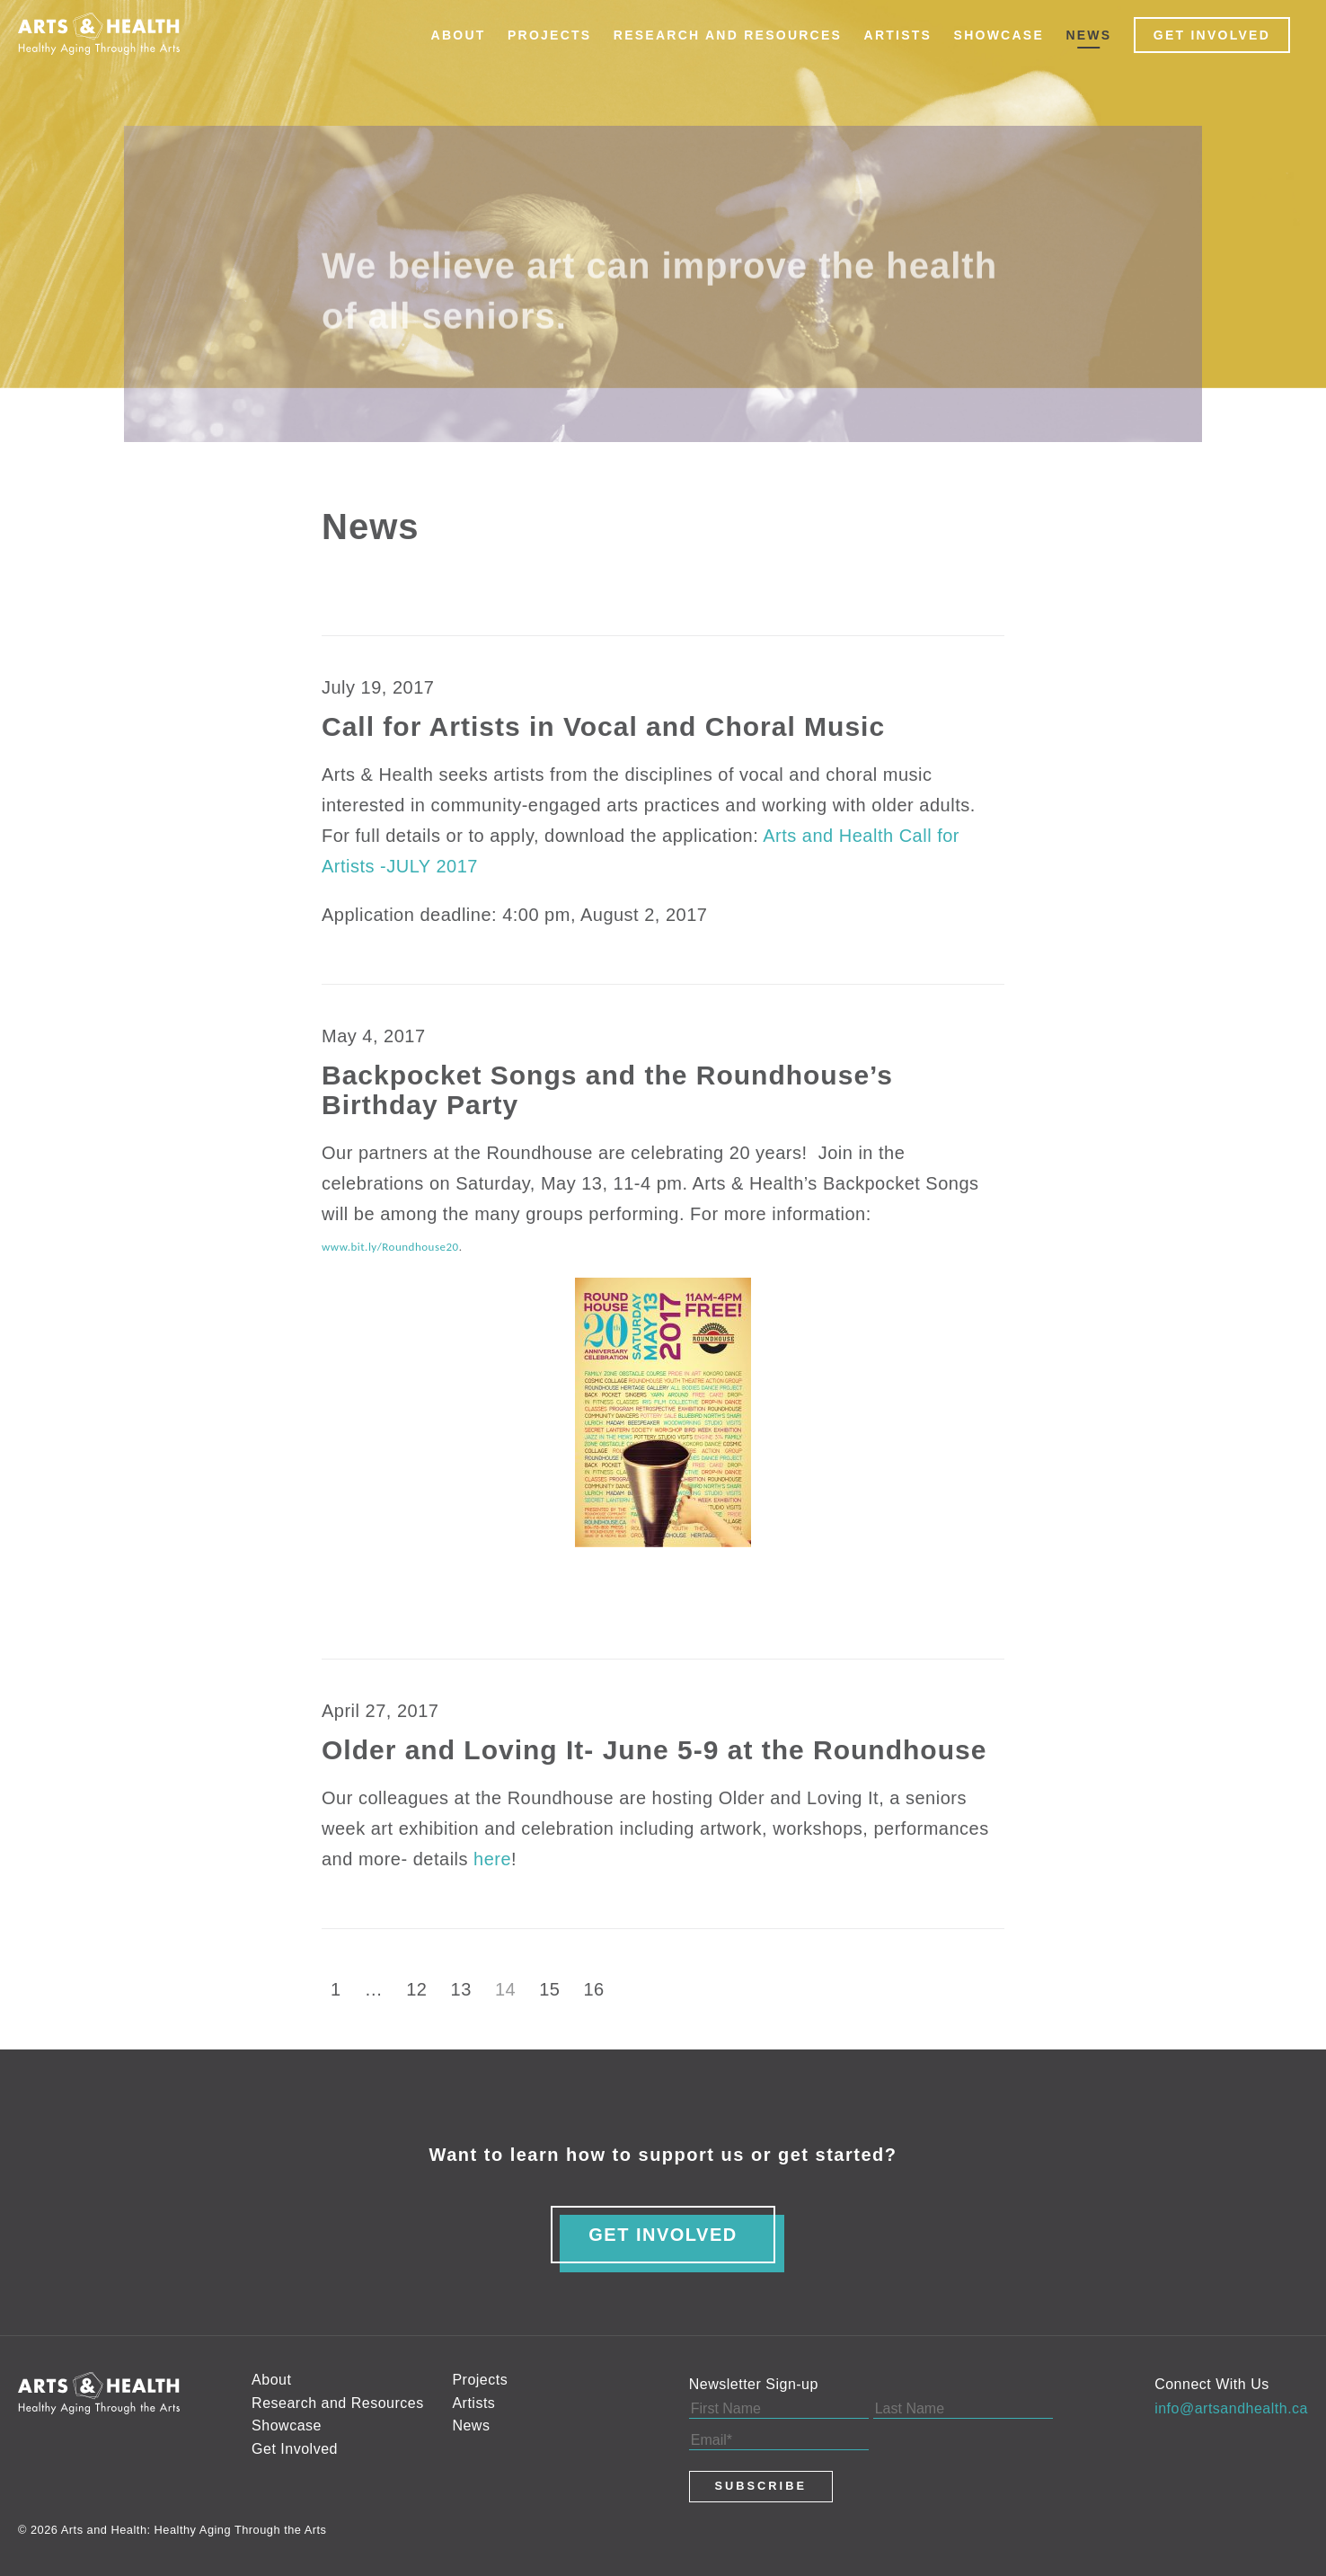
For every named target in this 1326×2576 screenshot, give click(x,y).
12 (416, 1989)
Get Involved (1212, 35)
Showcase (999, 35)
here (492, 1859)
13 (461, 1989)
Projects (549, 35)
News (1088, 35)
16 (594, 1989)
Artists (898, 35)
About (458, 35)
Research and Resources (728, 35)
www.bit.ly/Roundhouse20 (390, 1246)
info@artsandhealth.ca (1231, 2408)
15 (549, 1989)
